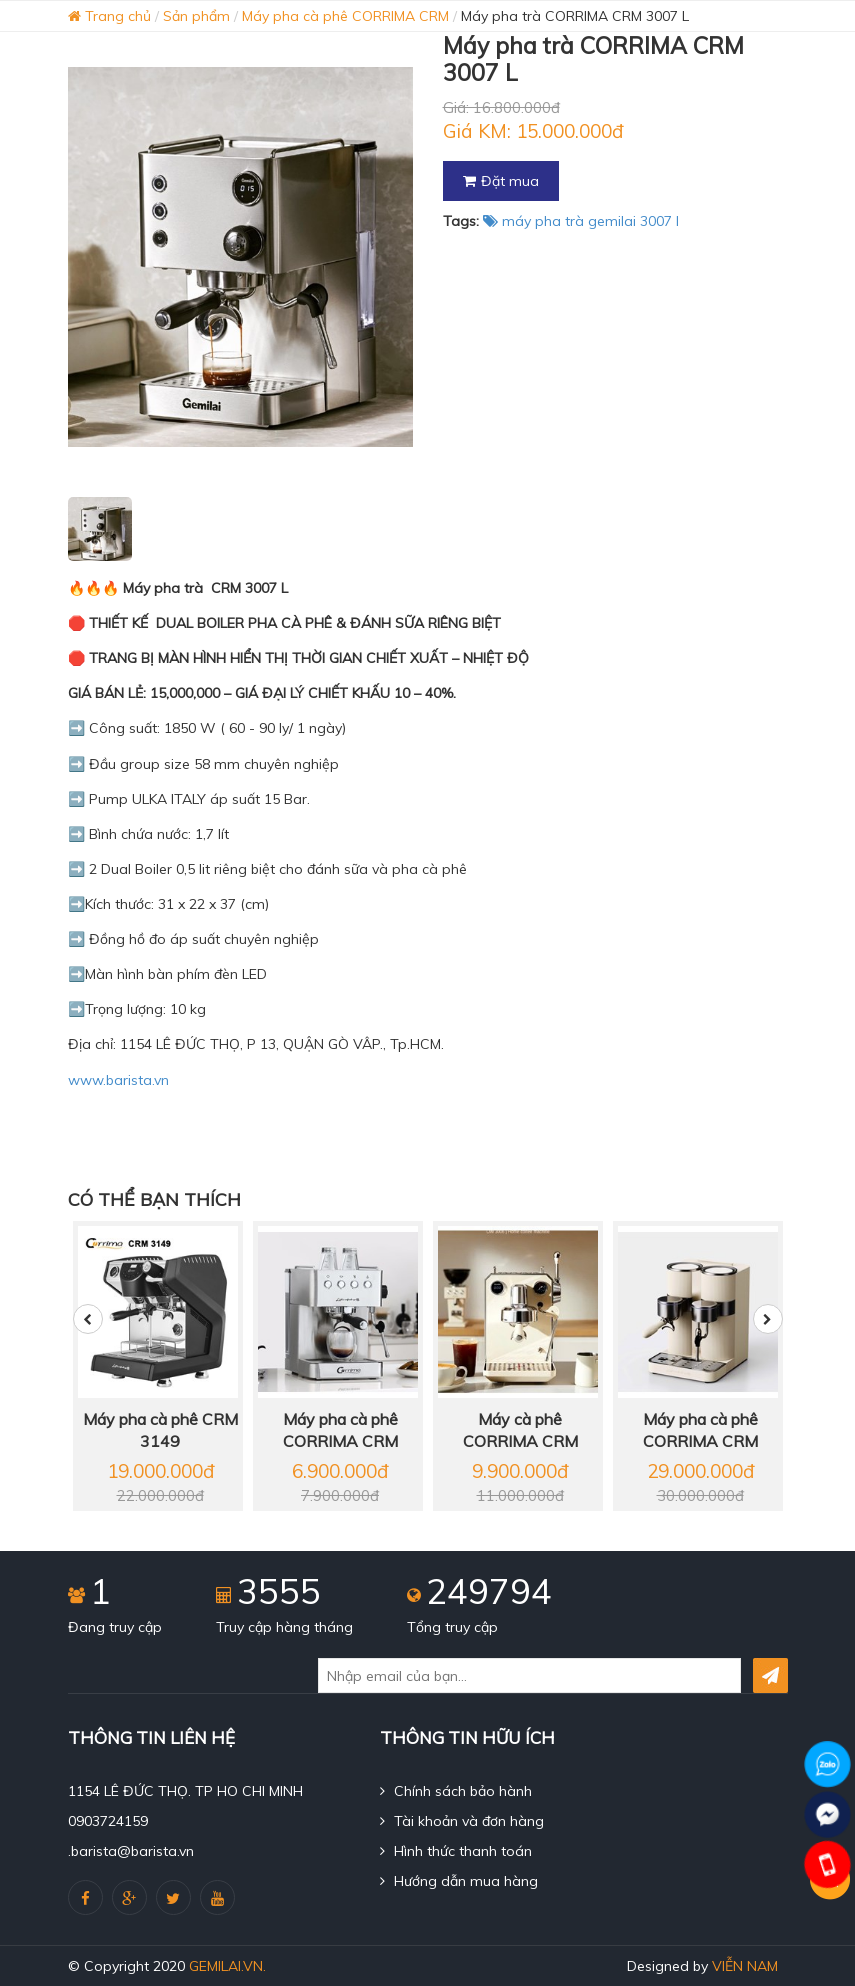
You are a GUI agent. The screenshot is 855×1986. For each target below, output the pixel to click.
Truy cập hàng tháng (284, 1627)
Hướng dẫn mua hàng (459, 1881)
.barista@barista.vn (131, 1851)
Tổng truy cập (452, 1627)
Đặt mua (501, 181)
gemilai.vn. (227, 1966)
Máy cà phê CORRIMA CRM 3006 (520, 1431)
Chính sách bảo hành (456, 1791)
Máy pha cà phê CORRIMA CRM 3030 (700, 1431)
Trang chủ (109, 16)
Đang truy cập (115, 1627)
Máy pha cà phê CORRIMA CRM (345, 16)
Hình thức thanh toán (456, 1851)
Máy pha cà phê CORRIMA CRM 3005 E (340, 1431)
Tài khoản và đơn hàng (462, 1821)
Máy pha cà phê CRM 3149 (160, 1430)
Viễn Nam (745, 1966)
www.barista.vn (118, 1080)
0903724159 (108, 1821)
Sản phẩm (196, 16)
